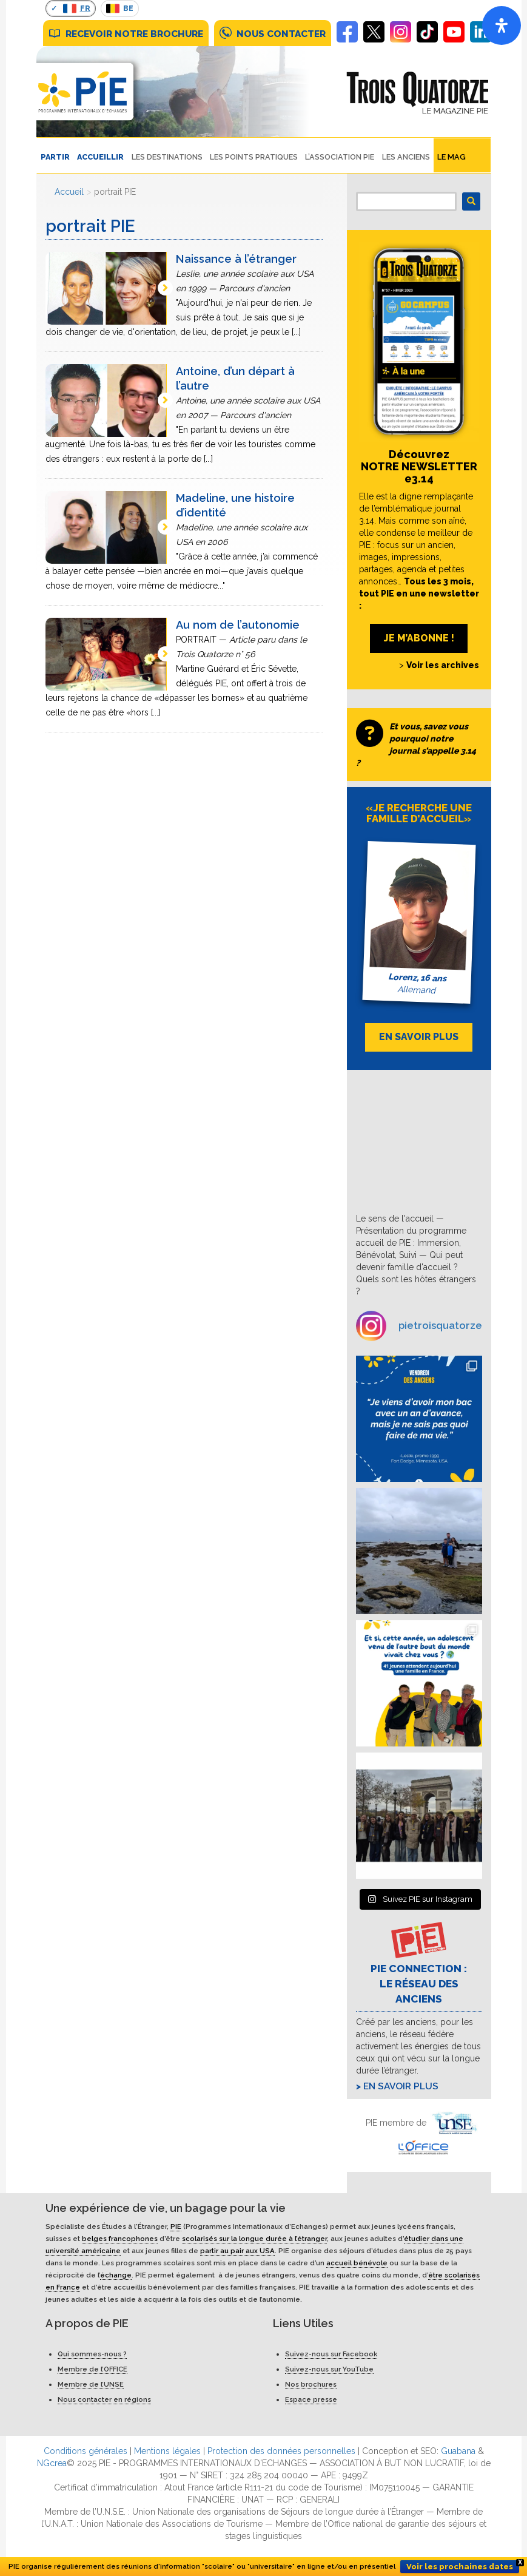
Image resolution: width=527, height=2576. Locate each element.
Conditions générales (85, 2451)
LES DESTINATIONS (167, 156)
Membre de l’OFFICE (92, 2369)
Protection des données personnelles (281, 2451)
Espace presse (311, 2399)
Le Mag (451, 156)
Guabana (458, 2451)
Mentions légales (167, 2451)
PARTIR (55, 156)
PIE (175, 2226)
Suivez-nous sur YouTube (329, 2369)
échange (116, 2275)
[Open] (501, 25)
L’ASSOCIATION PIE (339, 156)
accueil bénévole (357, 2263)
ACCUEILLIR (100, 156)
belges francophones (120, 2238)
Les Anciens (406, 156)
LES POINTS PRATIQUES (254, 156)
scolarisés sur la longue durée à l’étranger (254, 2238)
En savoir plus (400, 2086)
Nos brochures (311, 2384)
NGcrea (52, 2463)
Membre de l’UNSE (91, 2384)
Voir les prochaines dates (459, 2566)
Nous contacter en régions (104, 2399)
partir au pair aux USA (237, 2250)
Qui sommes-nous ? (92, 2354)
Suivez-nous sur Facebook (331, 2354)
